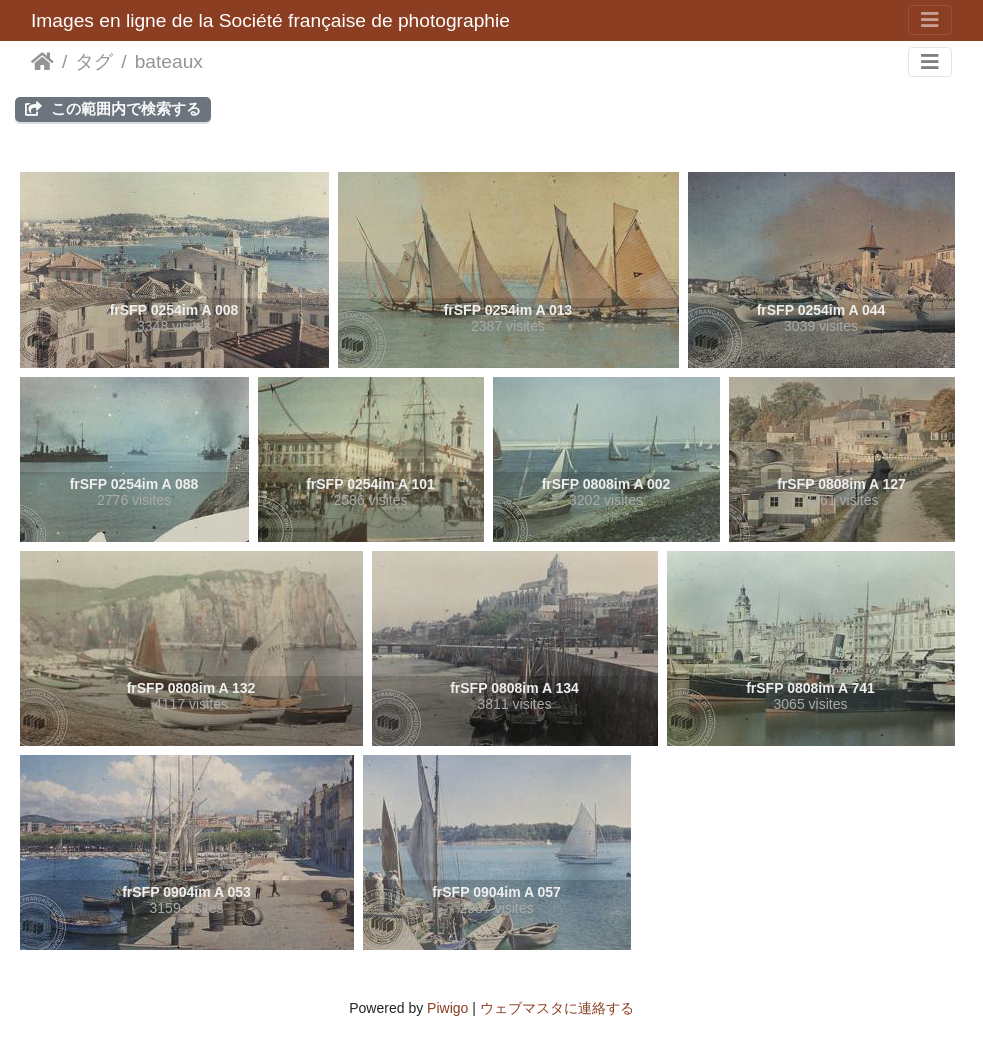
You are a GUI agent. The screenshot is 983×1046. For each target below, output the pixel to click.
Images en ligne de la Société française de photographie (270, 20)
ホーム (42, 62)
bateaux (169, 61)
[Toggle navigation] (930, 20)
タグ (94, 61)
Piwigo (447, 1008)
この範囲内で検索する (113, 108)
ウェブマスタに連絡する (557, 1008)
